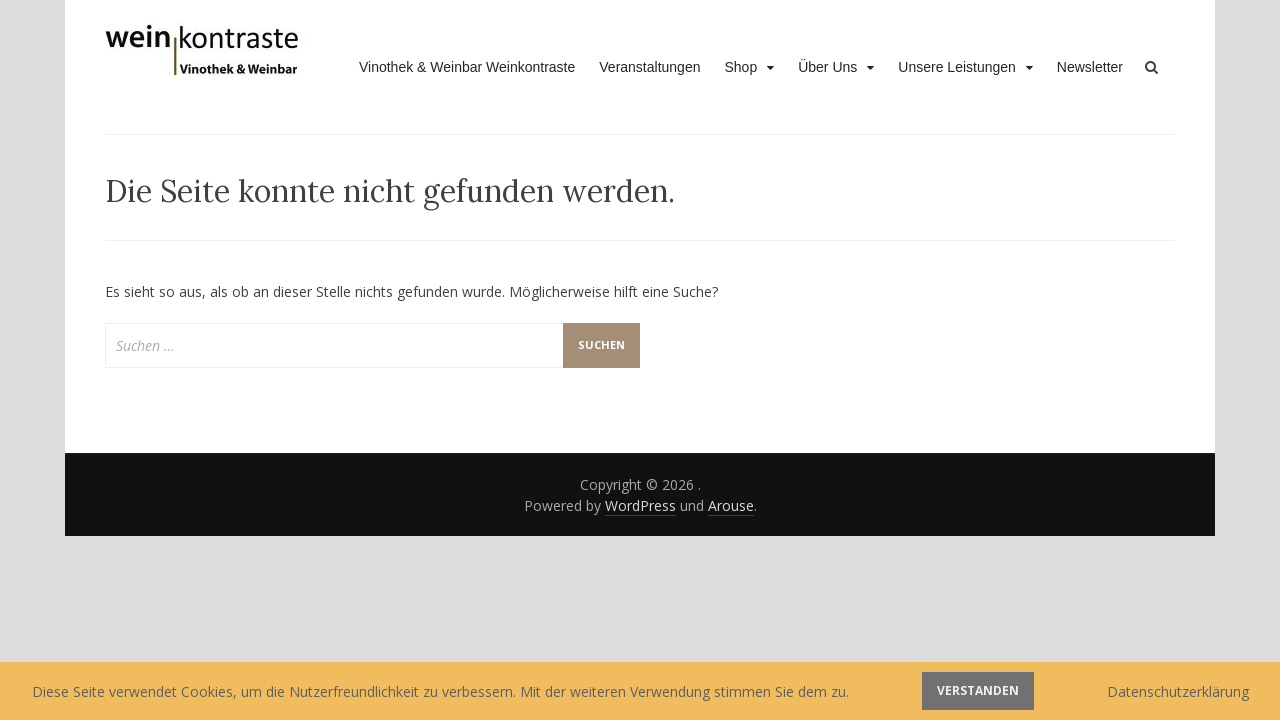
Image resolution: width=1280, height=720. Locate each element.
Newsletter (1090, 67)
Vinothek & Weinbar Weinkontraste (467, 67)
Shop (740, 67)
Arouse (731, 505)
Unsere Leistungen (957, 67)
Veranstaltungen (649, 67)
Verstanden (978, 690)
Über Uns (827, 67)
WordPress (640, 505)
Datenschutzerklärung (1178, 691)
